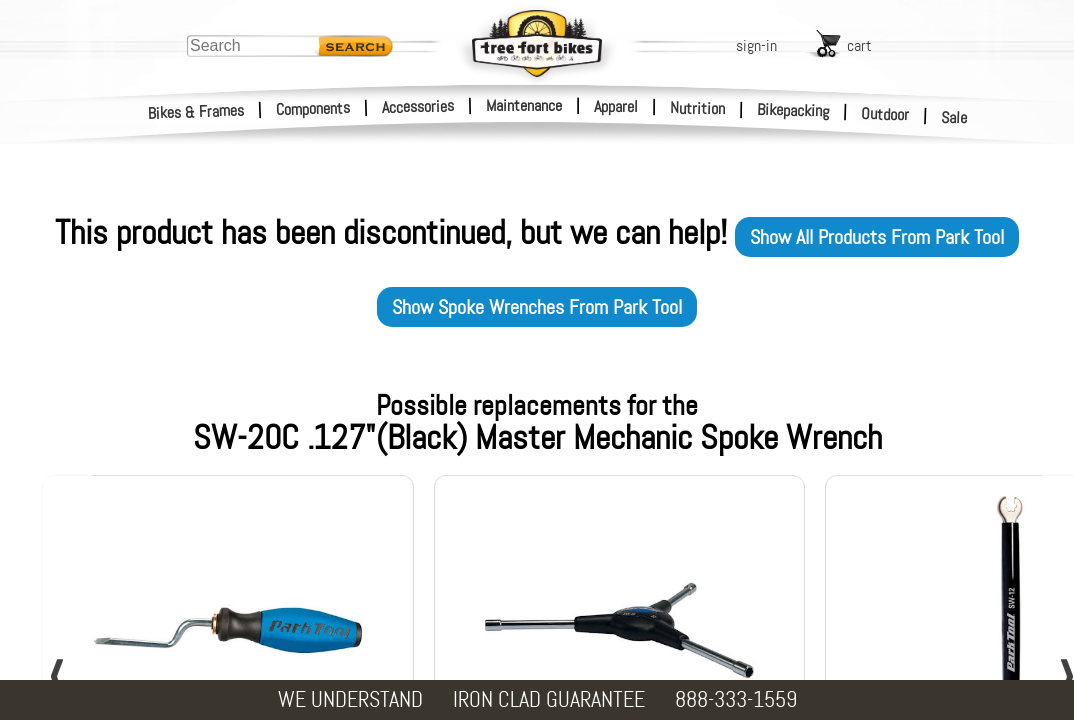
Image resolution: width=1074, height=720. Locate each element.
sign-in (756, 45)
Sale (954, 118)
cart (859, 45)
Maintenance (524, 105)
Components (313, 108)
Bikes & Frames (196, 112)
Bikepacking (793, 110)
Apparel (616, 106)
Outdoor (885, 114)
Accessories (418, 106)
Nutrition (697, 108)
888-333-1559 (736, 699)
